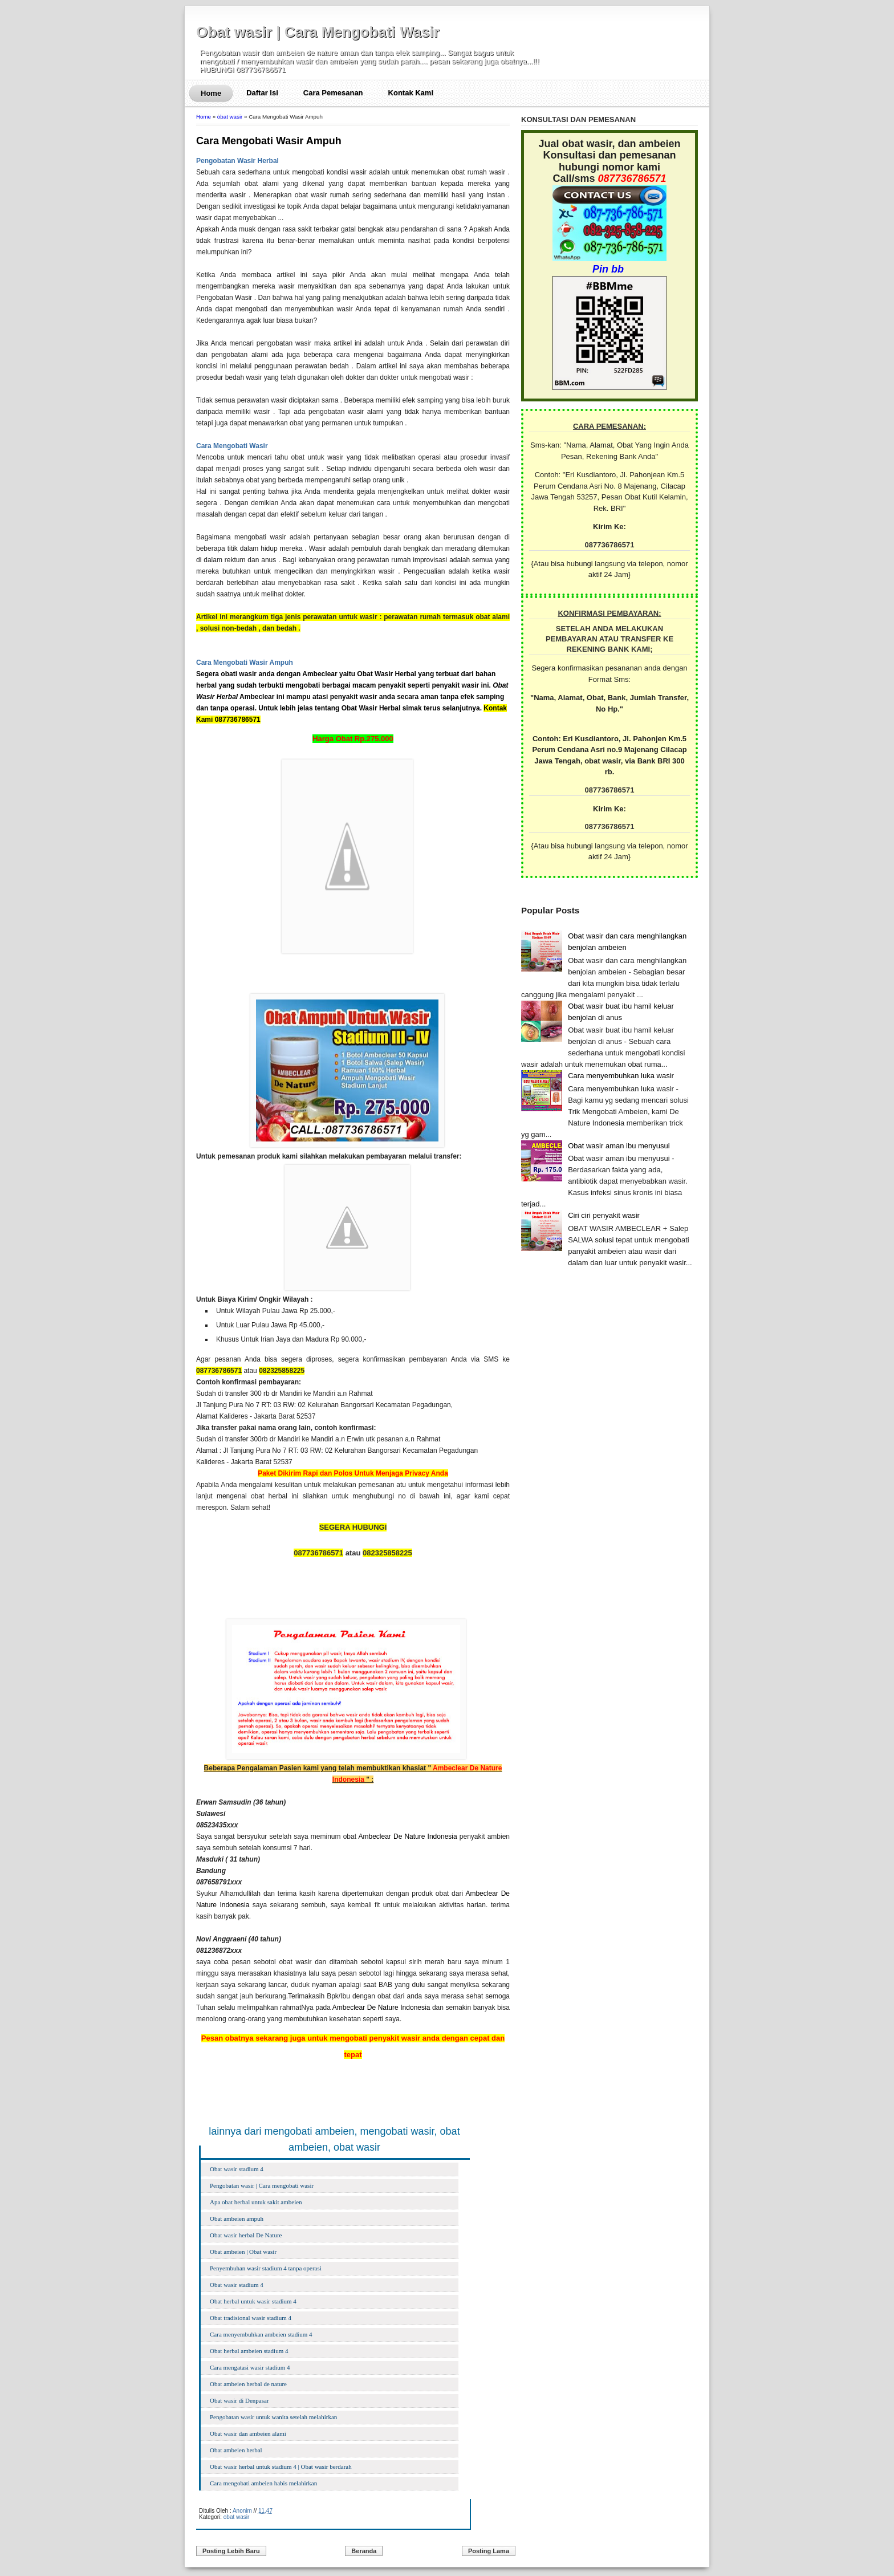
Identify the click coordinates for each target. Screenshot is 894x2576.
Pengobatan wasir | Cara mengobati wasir (262, 2185)
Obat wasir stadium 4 (236, 2168)
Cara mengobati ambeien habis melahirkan (263, 2483)
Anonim (242, 2511)
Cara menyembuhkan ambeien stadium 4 (261, 2334)
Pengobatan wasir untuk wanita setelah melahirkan (273, 2417)
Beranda (363, 2550)
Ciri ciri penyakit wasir (604, 1215)
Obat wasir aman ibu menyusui (618, 1145)
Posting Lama (488, 2550)
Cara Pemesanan (333, 92)
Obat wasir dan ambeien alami (248, 2433)
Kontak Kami (410, 92)
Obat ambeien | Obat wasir (243, 2251)
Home (211, 93)
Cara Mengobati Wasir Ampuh (269, 141)
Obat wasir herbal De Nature (246, 2235)
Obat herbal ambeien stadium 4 (249, 2350)
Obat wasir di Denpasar (239, 2400)
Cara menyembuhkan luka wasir (621, 1075)
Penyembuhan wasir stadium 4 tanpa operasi (266, 2268)
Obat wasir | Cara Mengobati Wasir (318, 31)
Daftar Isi (262, 92)
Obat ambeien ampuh (236, 2218)
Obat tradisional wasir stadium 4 (250, 2317)
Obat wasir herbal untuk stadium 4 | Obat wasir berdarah (281, 2466)
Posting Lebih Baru (231, 2550)
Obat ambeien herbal (236, 2450)
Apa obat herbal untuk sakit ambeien (256, 2202)
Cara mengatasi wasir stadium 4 (250, 2367)
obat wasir (229, 116)
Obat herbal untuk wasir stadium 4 (253, 2301)
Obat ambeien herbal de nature (248, 2383)
